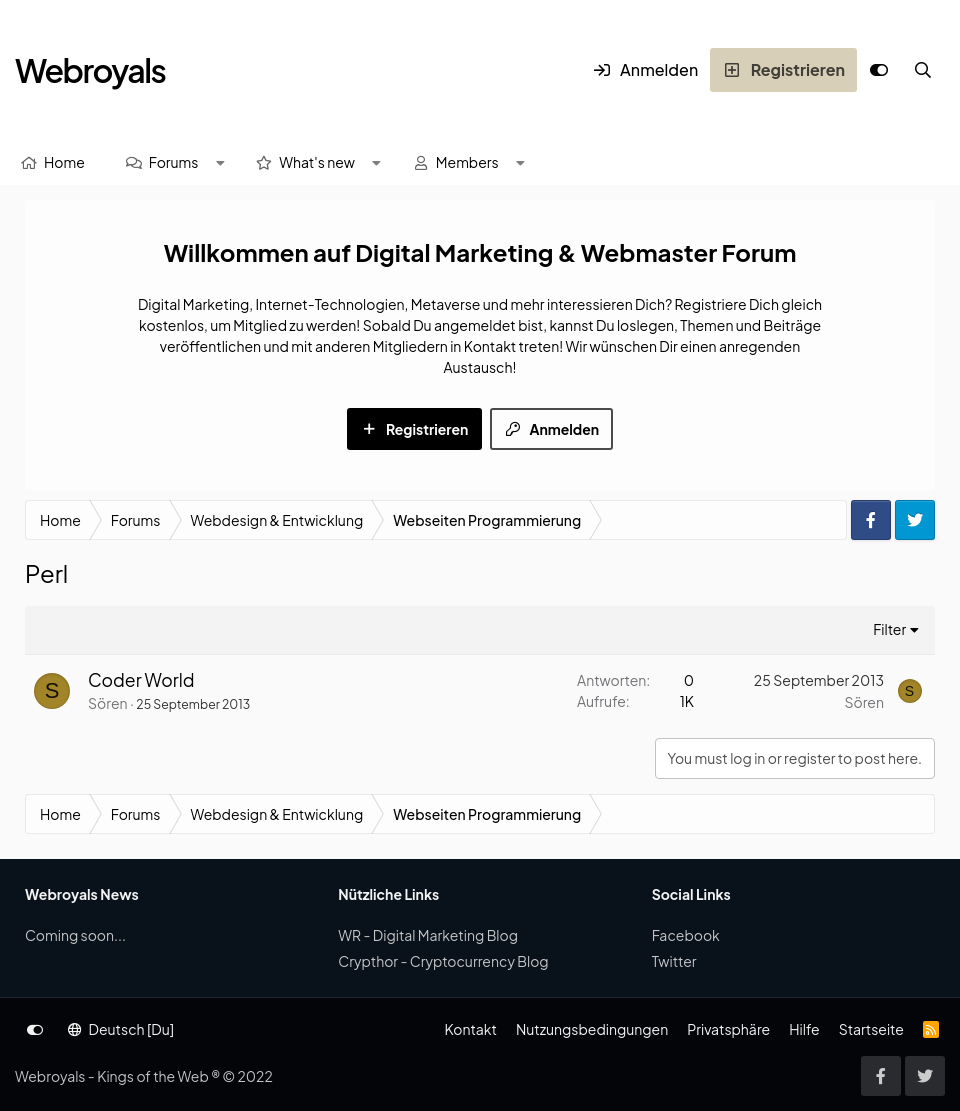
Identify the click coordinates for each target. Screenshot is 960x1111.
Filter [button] (889, 629)
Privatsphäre (728, 1029)
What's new (317, 162)
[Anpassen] (879, 70)
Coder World (141, 680)
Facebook (686, 935)
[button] (220, 162)
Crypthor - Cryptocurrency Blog (443, 961)
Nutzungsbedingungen (592, 1029)
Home (64, 162)
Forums (174, 162)
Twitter (674, 961)
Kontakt (470, 1029)
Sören (108, 703)
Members (467, 162)
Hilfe (804, 1029)
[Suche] (923, 70)
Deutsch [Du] (121, 1029)
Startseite (871, 1029)
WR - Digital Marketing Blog (428, 935)
